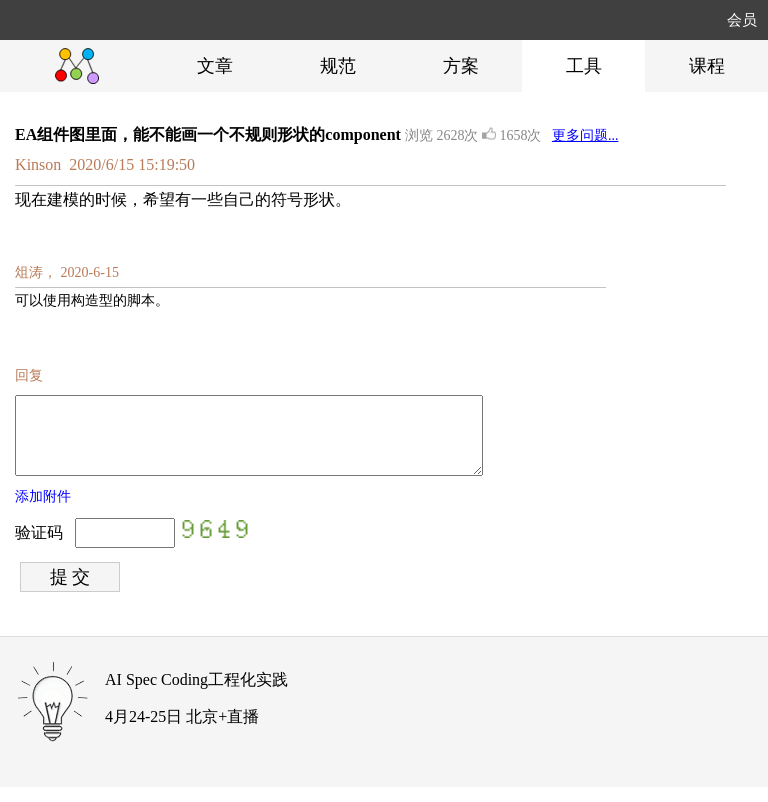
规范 (338, 66)
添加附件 (43, 511)
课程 (707, 66)
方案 (461, 66)
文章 (215, 66)
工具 (584, 66)
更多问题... (585, 135)
